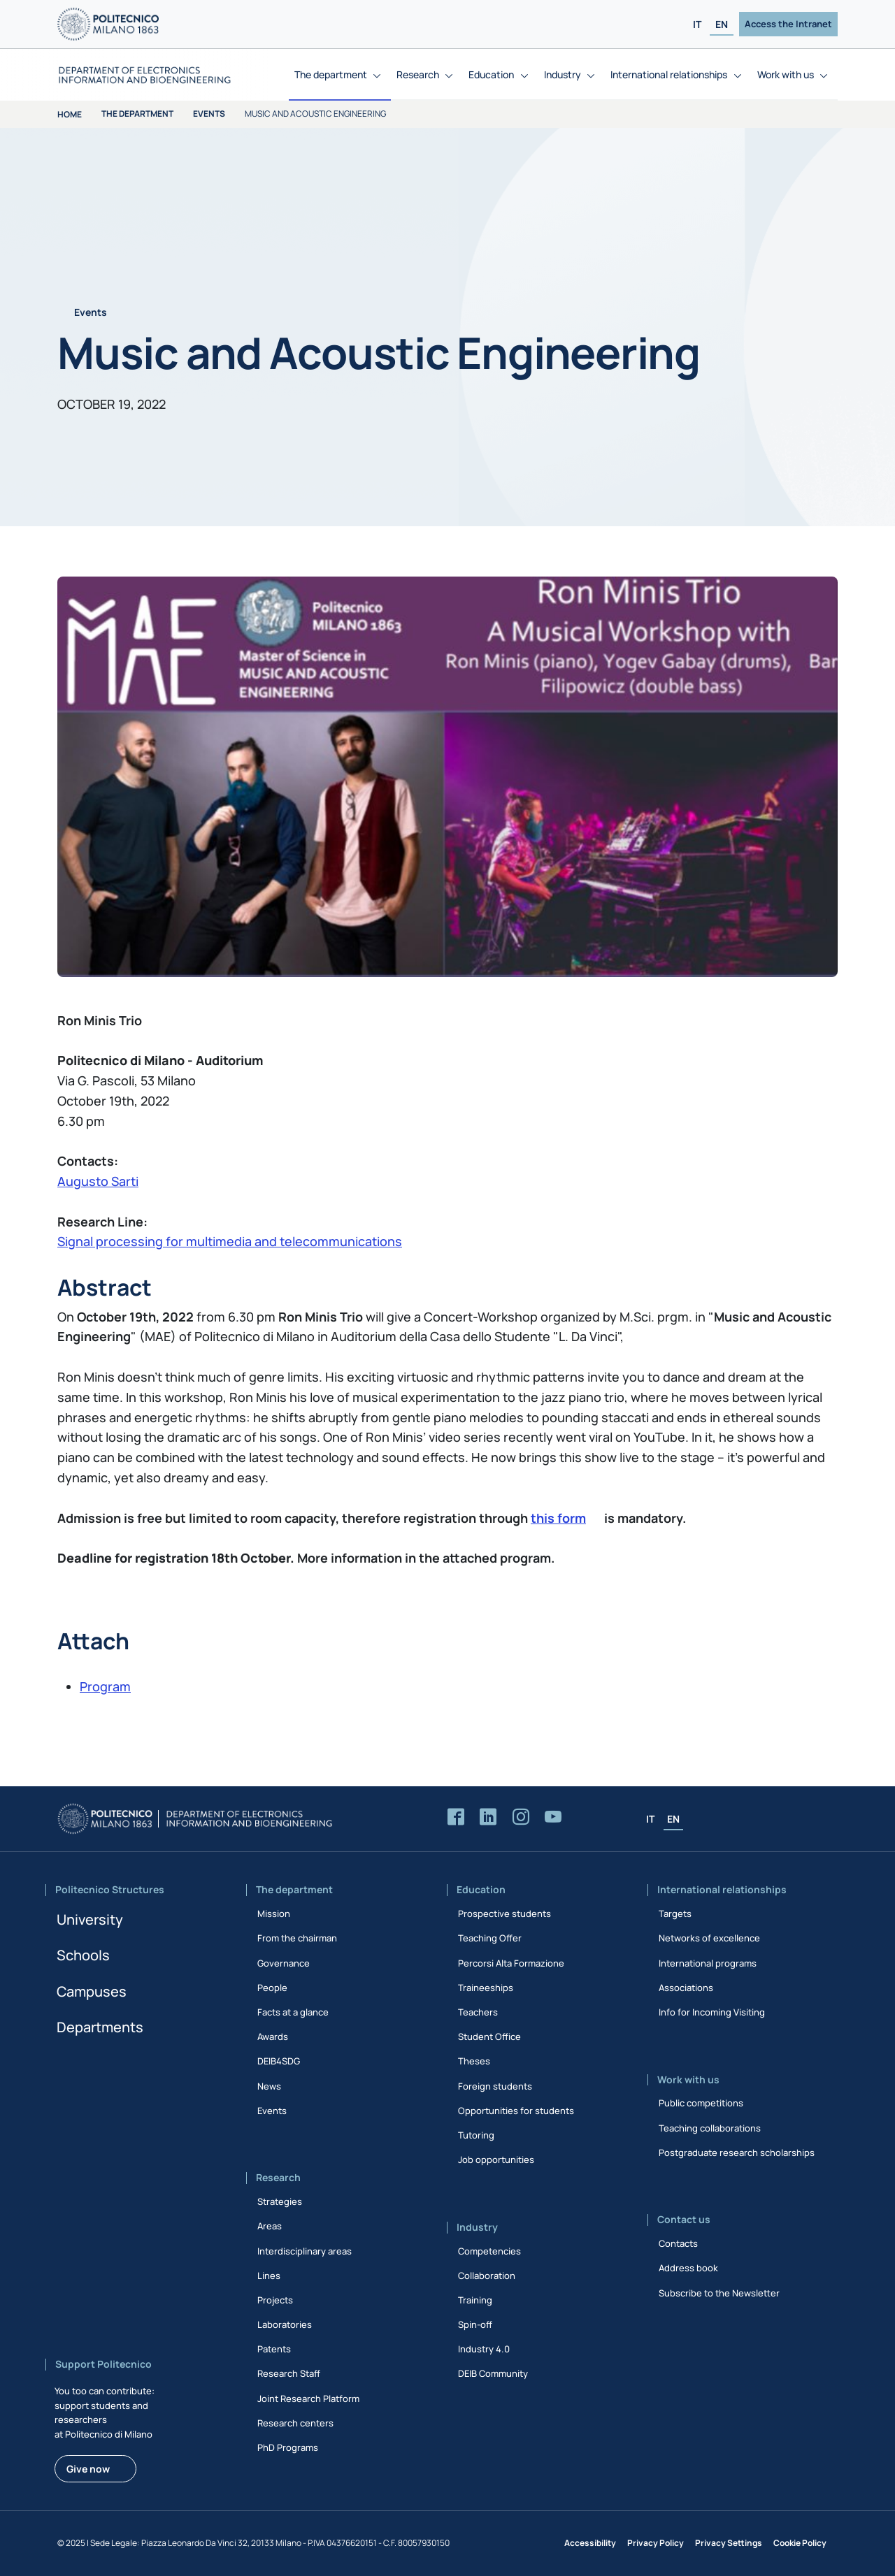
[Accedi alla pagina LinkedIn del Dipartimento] (488, 1817)
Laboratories (284, 2324)
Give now (88, 2468)
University (90, 1919)
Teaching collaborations (710, 2128)
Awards (272, 2036)
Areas (269, 2226)
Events (209, 114)
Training (475, 2300)
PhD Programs (287, 2447)
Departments (100, 2027)
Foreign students (495, 2086)
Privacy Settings (728, 2543)
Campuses (92, 1991)
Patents (274, 2349)
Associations (686, 1987)
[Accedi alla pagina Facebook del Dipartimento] (456, 1817)
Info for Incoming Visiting (712, 2012)
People (272, 1987)
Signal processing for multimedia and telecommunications (229, 1241)
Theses (474, 2061)
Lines (268, 2275)
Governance (283, 1963)
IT (697, 24)
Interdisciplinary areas (304, 2251)
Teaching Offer (490, 1938)
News (269, 2086)
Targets (675, 1913)
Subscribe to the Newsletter (719, 2293)
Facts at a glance (293, 2012)
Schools (83, 1955)
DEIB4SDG (278, 2061)
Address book (688, 2268)
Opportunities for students (516, 2110)
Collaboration (486, 2275)
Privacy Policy (655, 2543)
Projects (275, 2300)
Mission (273, 1913)
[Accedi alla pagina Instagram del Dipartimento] (521, 1817)
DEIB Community (493, 2373)
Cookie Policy (799, 2543)
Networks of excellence (709, 1938)
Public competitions (701, 2103)
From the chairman (297, 1938)
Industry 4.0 (484, 2349)
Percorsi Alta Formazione (511, 1963)
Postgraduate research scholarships (737, 2152)
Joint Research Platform (308, 2398)
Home (69, 114)
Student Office (489, 2036)
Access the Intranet (788, 23)
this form (558, 1518)
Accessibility (590, 2543)
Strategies (279, 2201)
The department (137, 114)
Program (105, 1686)
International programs (708, 1963)
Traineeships (485, 1987)
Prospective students (504, 1913)
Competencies (489, 2251)
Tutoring (476, 2135)
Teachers (478, 2012)
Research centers (295, 2423)
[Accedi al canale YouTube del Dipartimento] (553, 1817)
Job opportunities (496, 2159)
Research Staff (288, 2373)
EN (721, 24)
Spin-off (475, 2324)
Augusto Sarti (97, 1181)
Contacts (678, 2243)
